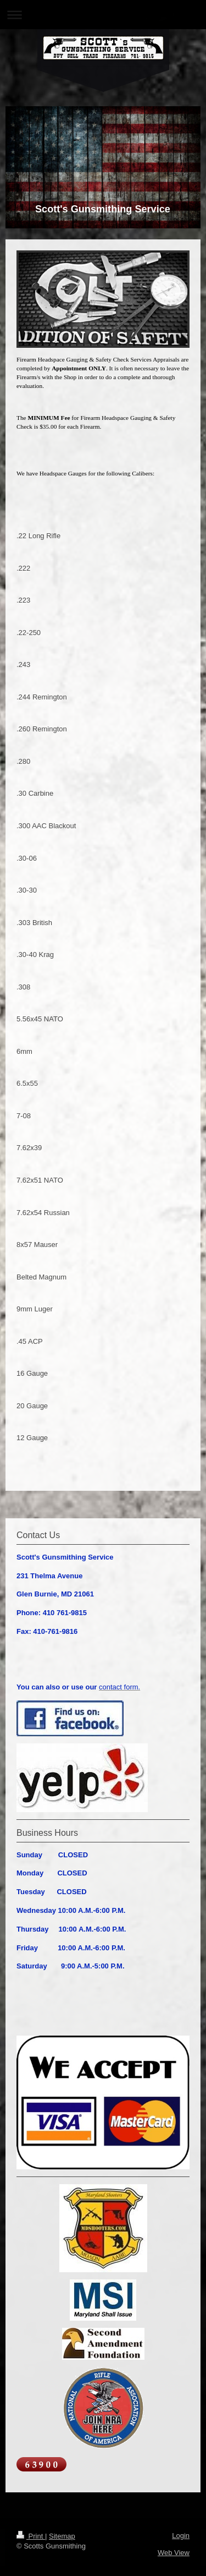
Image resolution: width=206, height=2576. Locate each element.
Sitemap (62, 2536)
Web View (174, 2552)
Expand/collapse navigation (103, 14)
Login (181, 2535)
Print (30, 2536)
